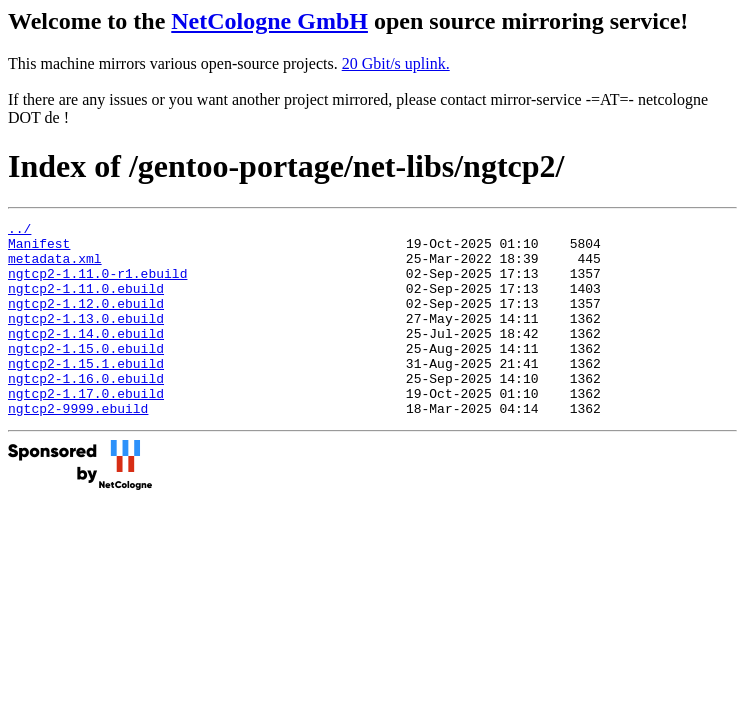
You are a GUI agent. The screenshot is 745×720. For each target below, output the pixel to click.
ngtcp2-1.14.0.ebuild (86, 357)
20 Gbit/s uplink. (396, 63)
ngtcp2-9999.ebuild (78, 447)
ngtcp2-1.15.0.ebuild (86, 375)
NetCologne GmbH (269, 21)
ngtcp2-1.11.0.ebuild (86, 303)
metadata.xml (55, 267)
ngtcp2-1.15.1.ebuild (86, 393)
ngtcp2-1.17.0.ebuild (86, 429)
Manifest (39, 249)
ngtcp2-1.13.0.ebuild (86, 339)
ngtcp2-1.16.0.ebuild (86, 411)
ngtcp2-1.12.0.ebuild (86, 321)
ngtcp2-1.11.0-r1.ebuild (97, 285)
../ (19, 231)
